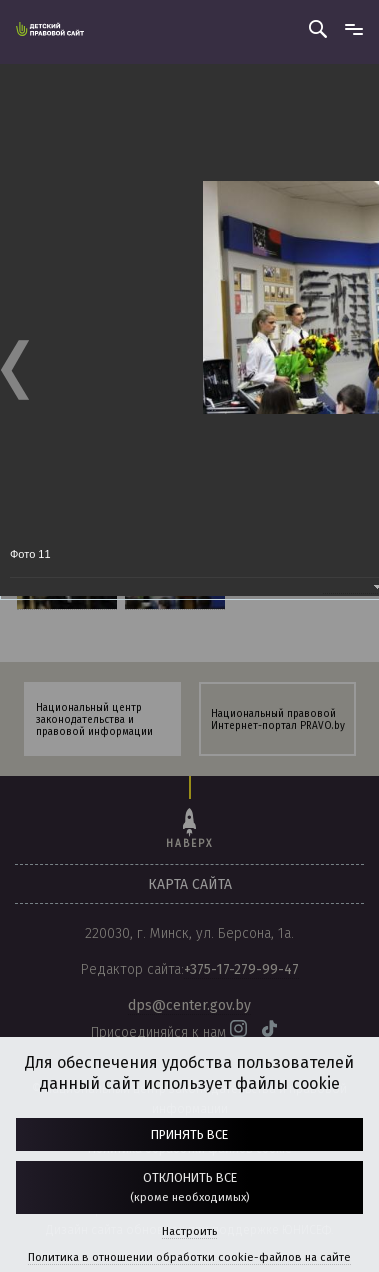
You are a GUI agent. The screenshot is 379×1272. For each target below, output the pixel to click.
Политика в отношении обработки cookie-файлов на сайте (189, 1257)
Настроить (189, 1231)
